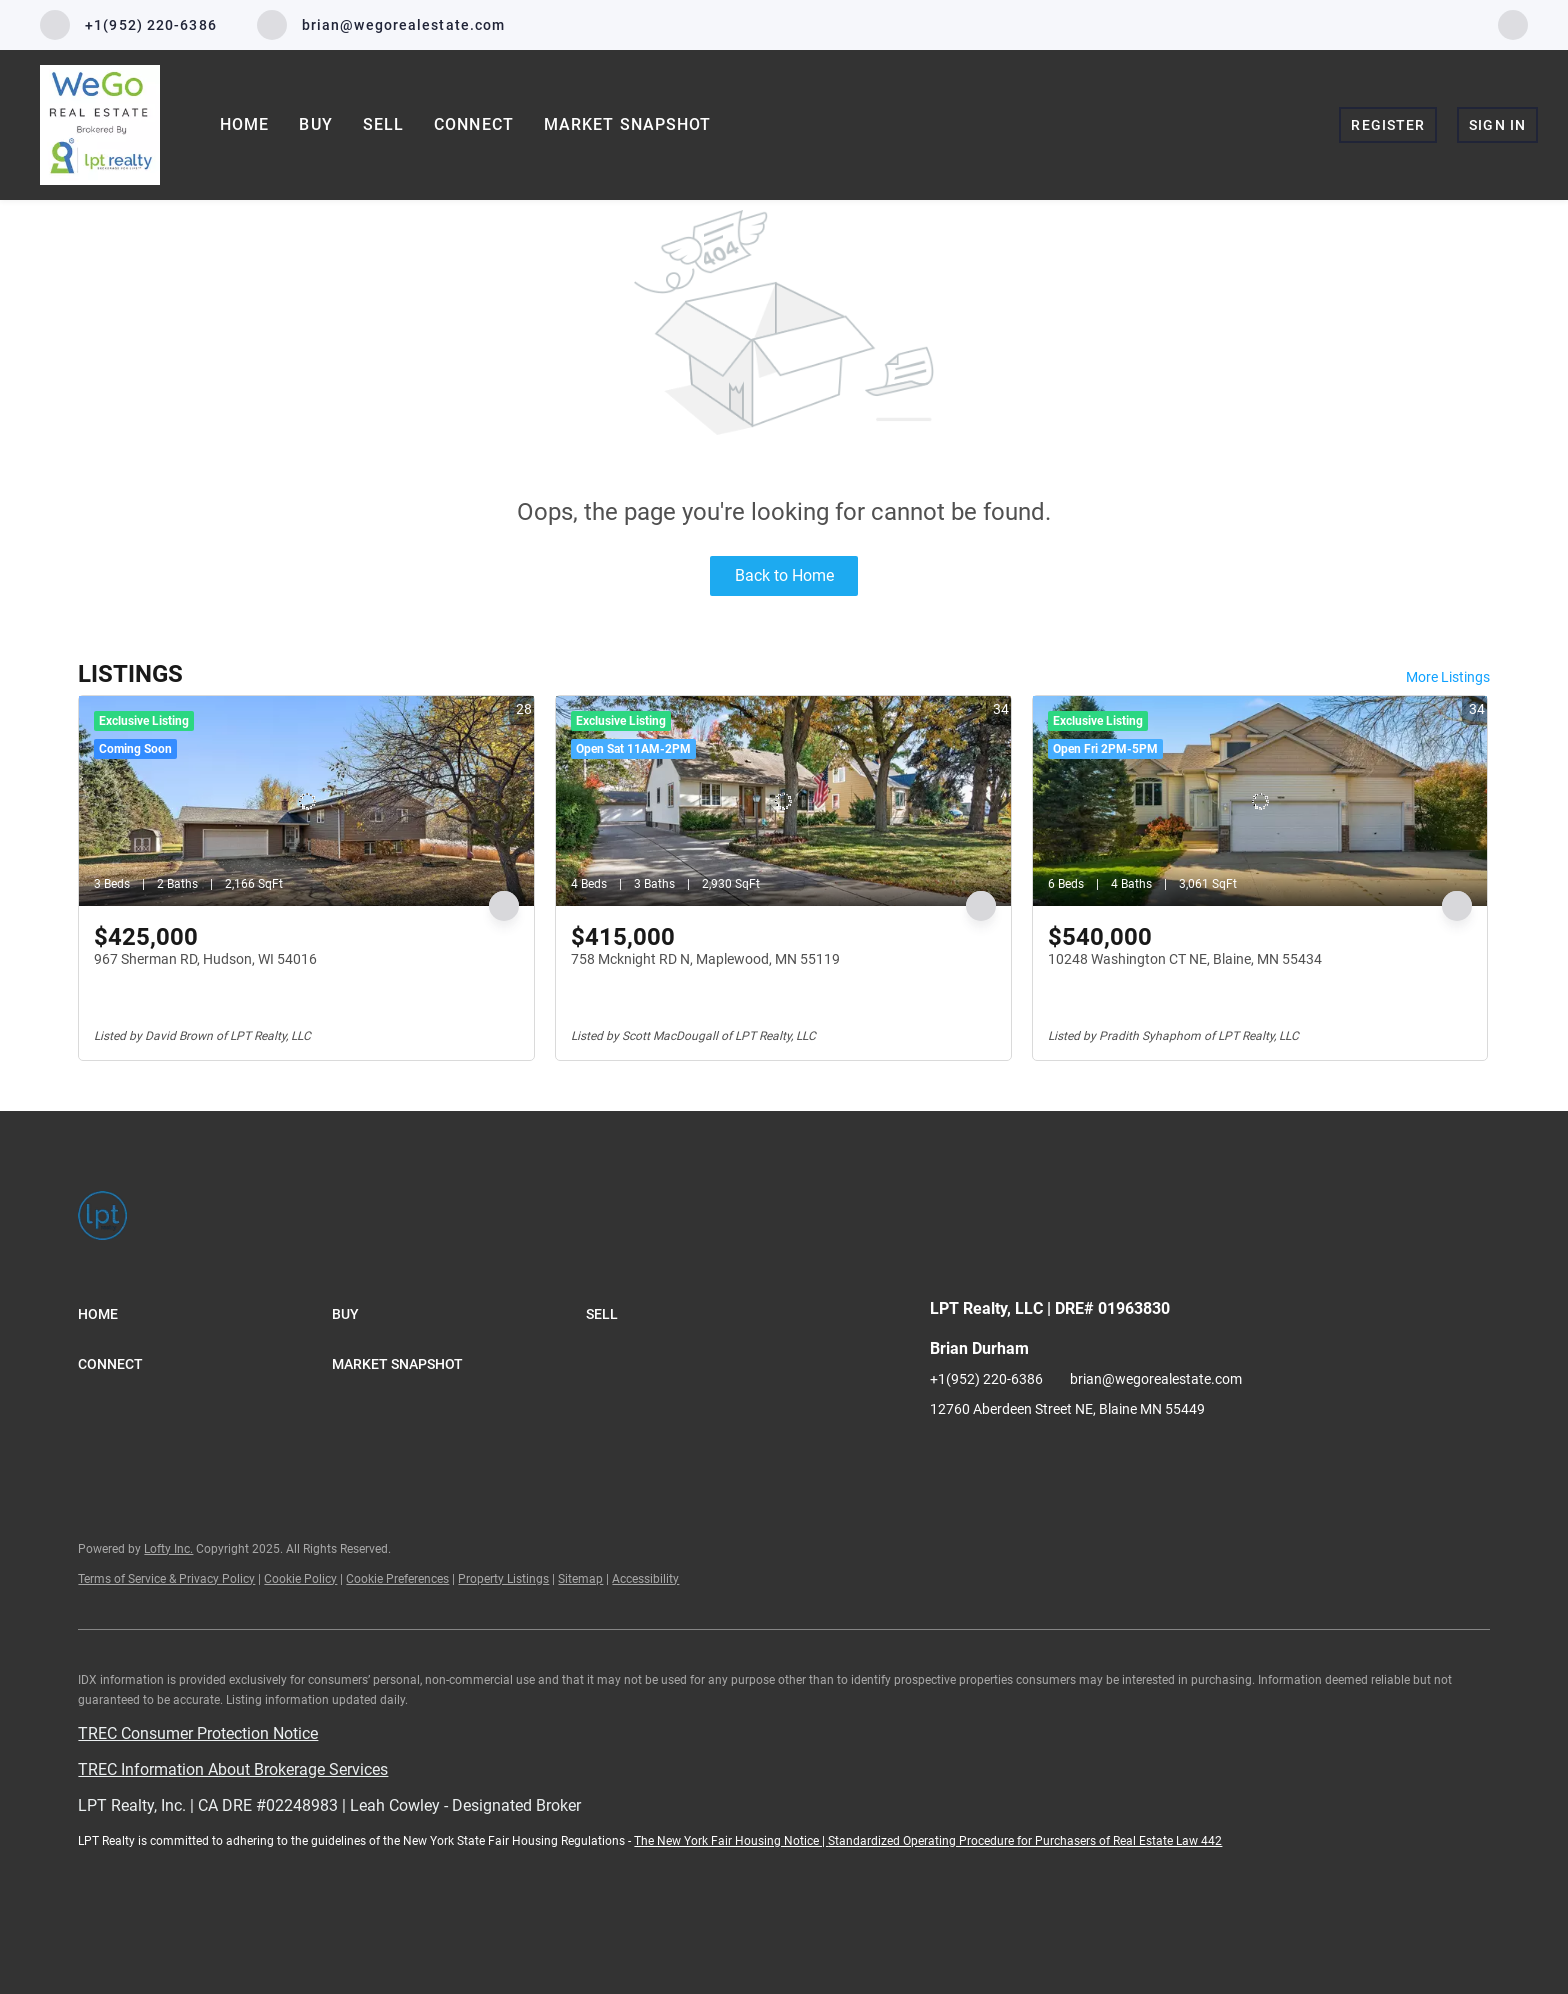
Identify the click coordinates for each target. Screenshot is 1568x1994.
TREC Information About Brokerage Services (233, 1769)
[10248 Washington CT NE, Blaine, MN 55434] (1260, 801)
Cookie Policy (300, 1579)
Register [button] (1388, 125)
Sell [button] (383, 124)
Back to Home (784, 575)
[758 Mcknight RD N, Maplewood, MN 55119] (783, 801)
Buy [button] (315, 124)
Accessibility (645, 1579)
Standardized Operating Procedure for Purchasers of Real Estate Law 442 (1025, 1841)
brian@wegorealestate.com (1156, 1379)
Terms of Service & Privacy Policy (166, 1579)
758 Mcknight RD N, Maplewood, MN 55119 (705, 959)
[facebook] (1513, 23)
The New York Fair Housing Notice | (731, 1841)
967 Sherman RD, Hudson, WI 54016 (205, 959)
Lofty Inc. (168, 1549)
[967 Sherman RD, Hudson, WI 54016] (306, 801)
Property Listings (503, 1579)
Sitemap (580, 1579)
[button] (205, 1314)
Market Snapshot (628, 124)
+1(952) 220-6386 (986, 1379)
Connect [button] (474, 124)
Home (244, 124)
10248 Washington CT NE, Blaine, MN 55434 (1185, 959)
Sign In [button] (1497, 125)
